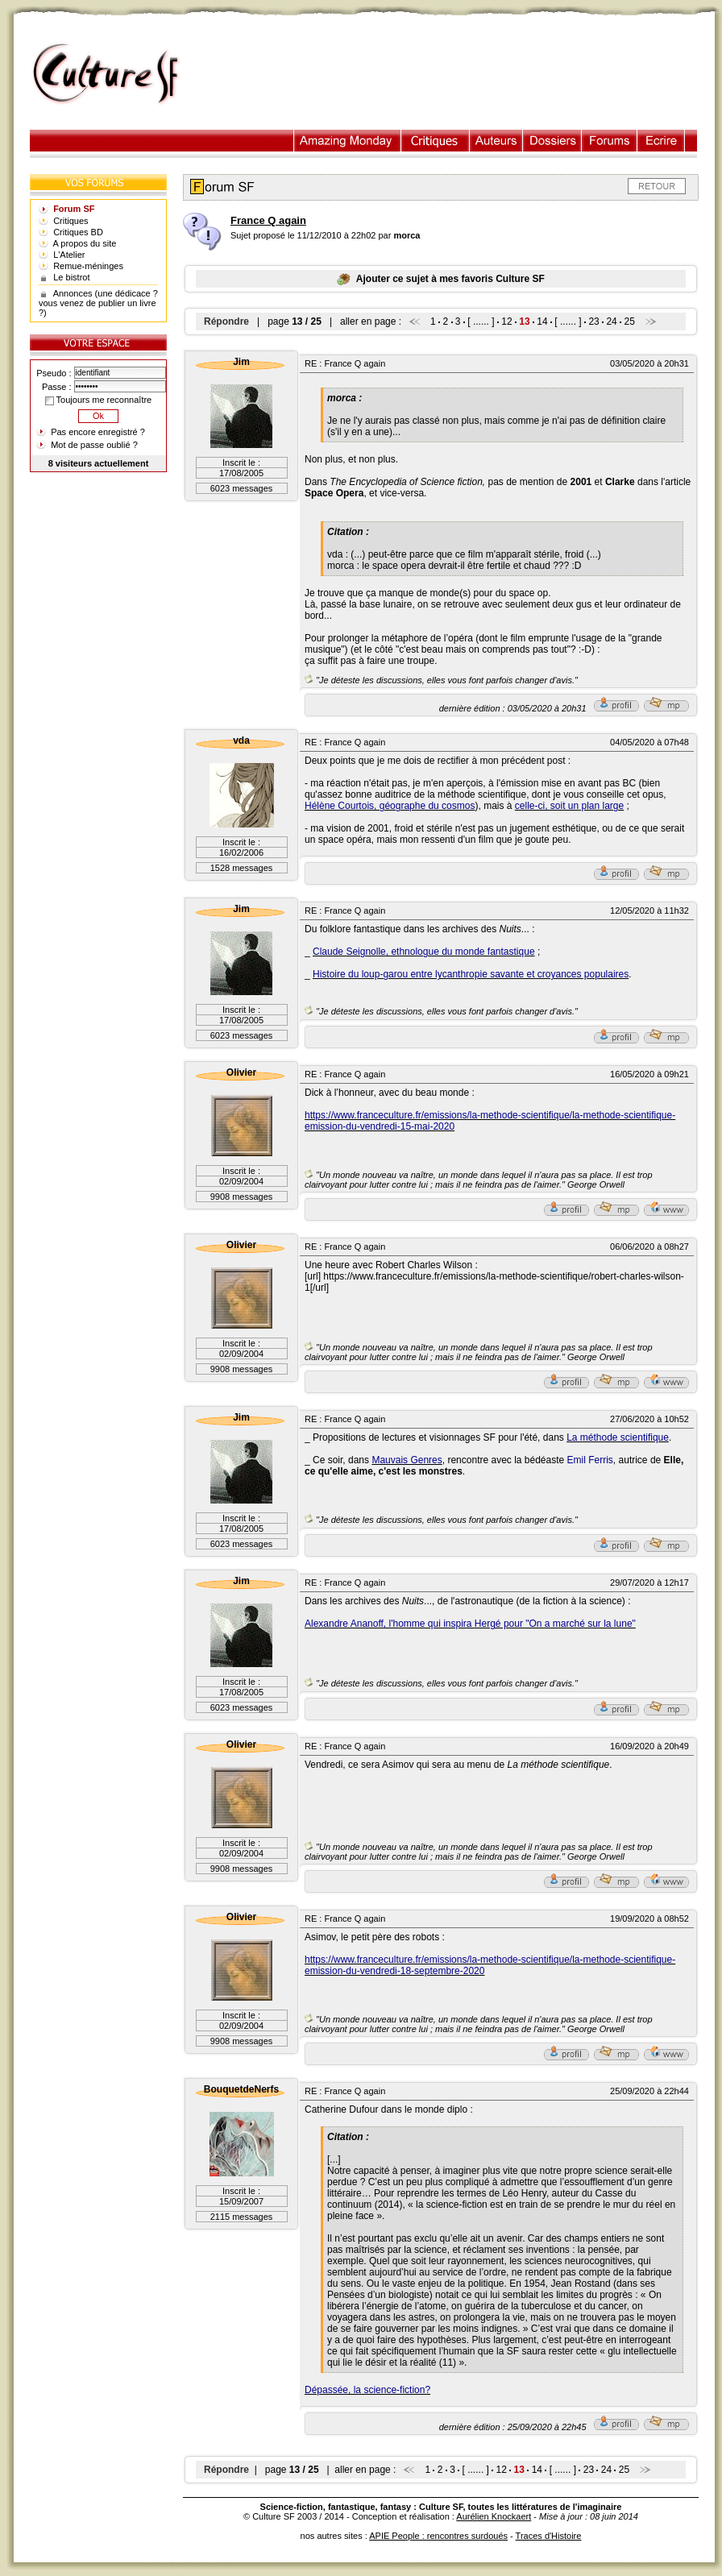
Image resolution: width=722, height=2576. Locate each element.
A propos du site (85, 243)
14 (542, 321)
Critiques (435, 140)
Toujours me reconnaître (98, 399)
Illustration (347, 140)
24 (611, 321)
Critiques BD (78, 232)
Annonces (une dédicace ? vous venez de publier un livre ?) (98, 302)
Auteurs (496, 140)
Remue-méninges (88, 266)
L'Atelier (69, 254)
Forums (609, 140)
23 (593, 321)
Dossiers (552, 140)
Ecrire (660, 140)
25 (629, 321)
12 (506, 321)
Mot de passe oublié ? (94, 445)
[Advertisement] (455, 73)
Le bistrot (71, 277)
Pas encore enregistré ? (98, 432)
